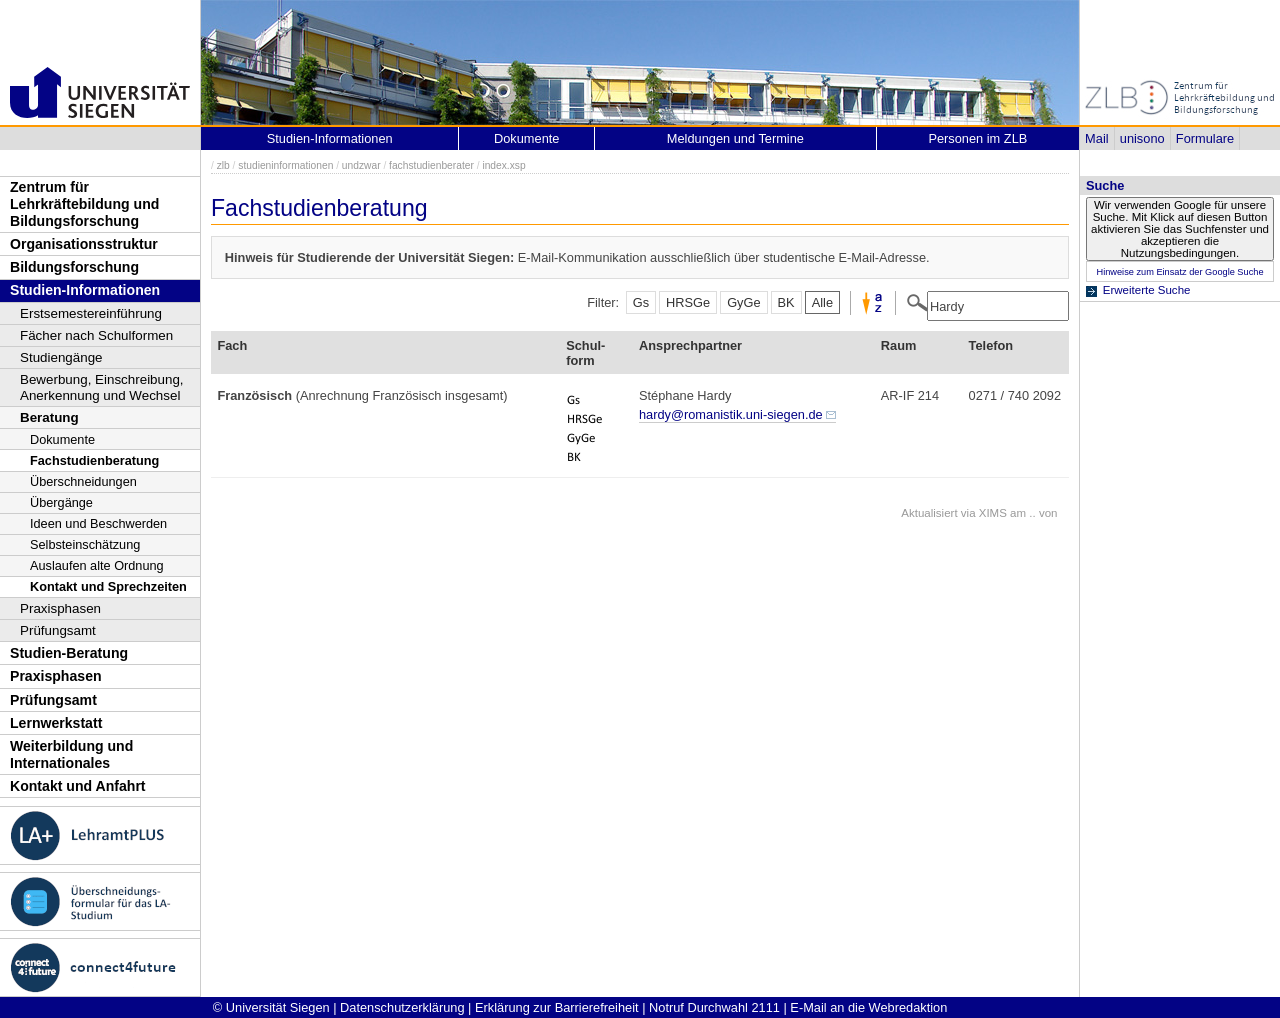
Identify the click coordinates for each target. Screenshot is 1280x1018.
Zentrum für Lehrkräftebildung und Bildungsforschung (84, 203)
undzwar (361, 165)
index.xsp (503, 165)
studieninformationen (285, 165)
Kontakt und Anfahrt (78, 786)
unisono (1142, 138)
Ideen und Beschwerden (98, 523)
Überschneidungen (83, 481)
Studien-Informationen (85, 290)
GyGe (743, 302)
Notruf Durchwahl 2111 (714, 1007)
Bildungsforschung (74, 267)
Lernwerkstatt (56, 723)
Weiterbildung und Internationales (71, 754)
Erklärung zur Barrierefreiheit (557, 1007)
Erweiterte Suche (1147, 290)
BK (786, 302)
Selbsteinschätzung (85, 544)
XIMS (993, 513)
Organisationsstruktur (84, 244)
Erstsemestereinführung (91, 313)
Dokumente (62, 439)
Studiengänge (61, 357)
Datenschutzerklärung (402, 1007)
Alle (822, 302)
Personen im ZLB (977, 138)
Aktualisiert (929, 513)
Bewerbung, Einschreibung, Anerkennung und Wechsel (102, 387)
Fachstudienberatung (94, 460)
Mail (1096, 138)
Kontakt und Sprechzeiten (108, 586)
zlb (223, 165)
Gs (641, 302)
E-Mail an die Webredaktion (868, 1007)
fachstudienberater (431, 165)
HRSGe (688, 302)
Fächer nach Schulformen (96, 335)
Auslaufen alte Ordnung (97, 565)
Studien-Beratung (69, 653)
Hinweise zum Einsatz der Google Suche (1179, 272)
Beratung (49, 417)
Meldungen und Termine (735, 138)
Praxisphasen (60, 608)
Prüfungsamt (58, 630)
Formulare (1205, 138)
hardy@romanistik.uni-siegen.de (731, 414)
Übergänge (61, 502)
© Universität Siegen (271, 1007)
